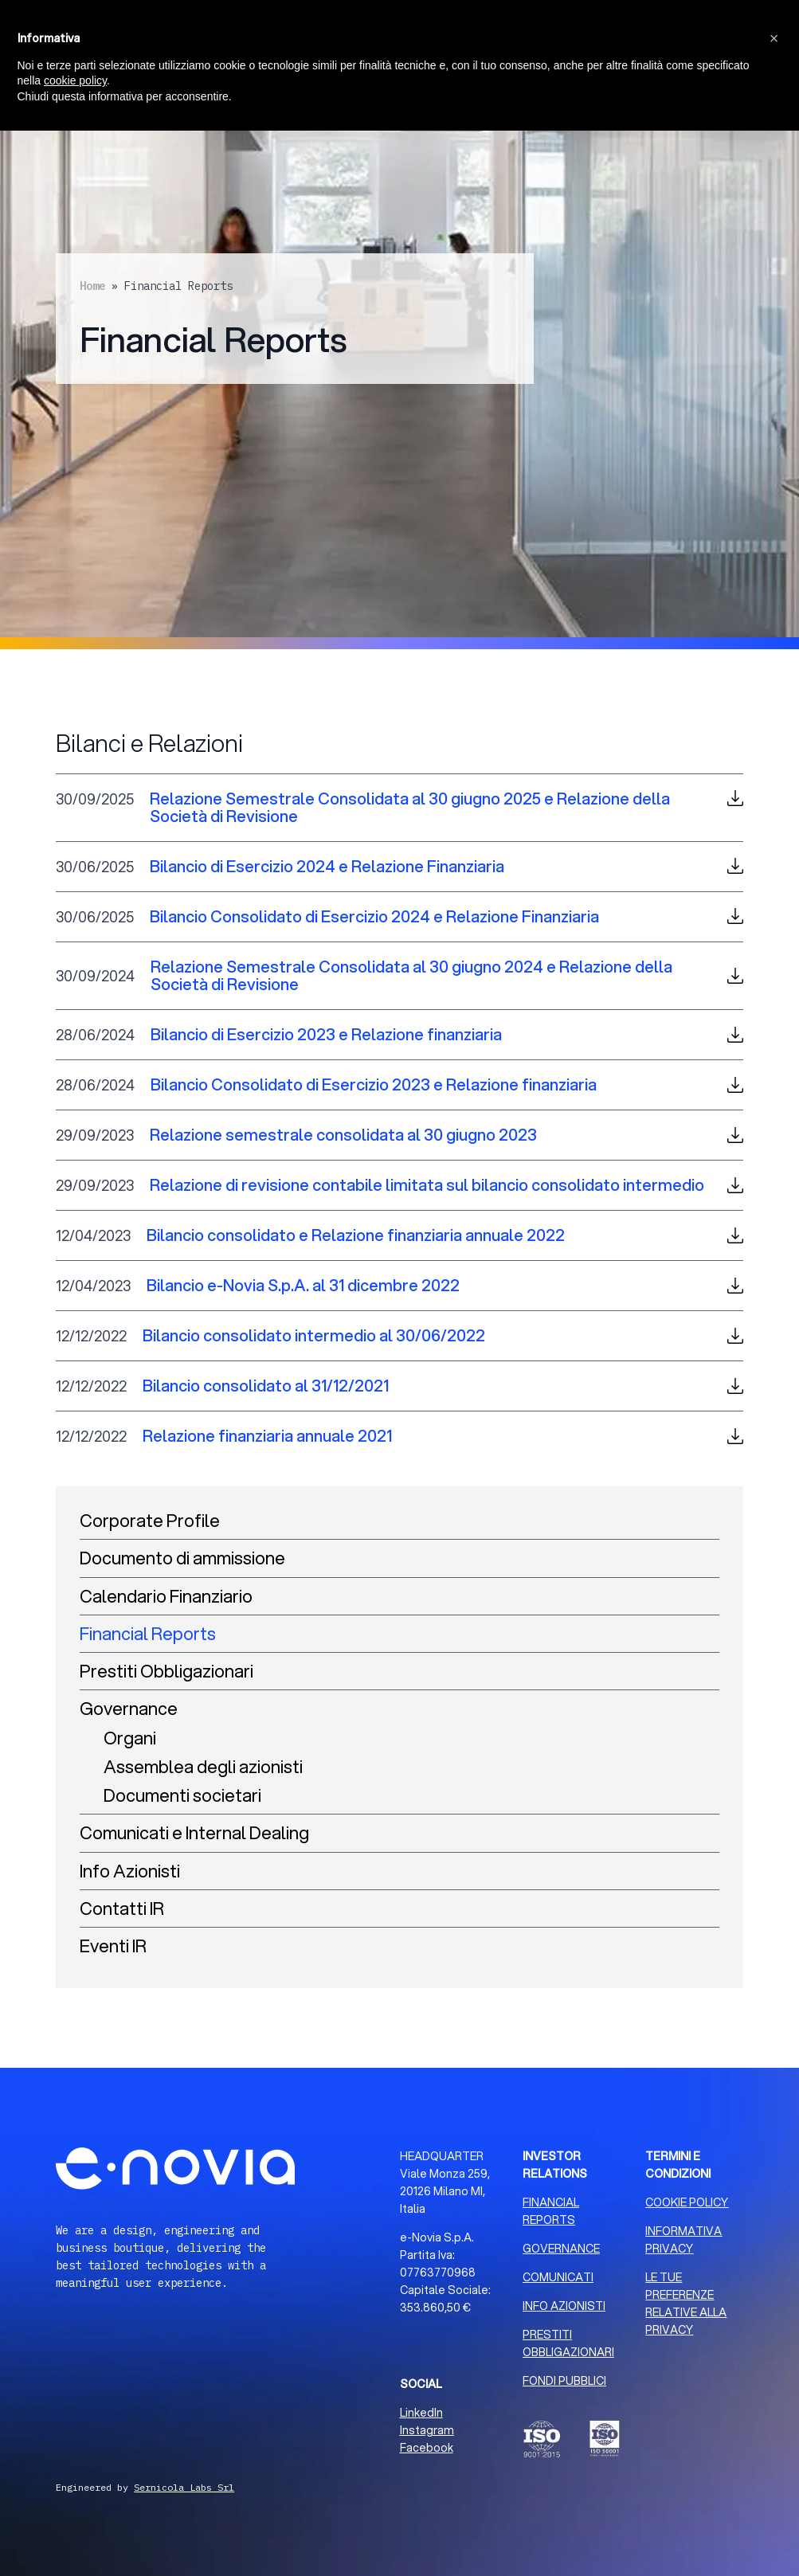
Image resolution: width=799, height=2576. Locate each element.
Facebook (426, 2448)
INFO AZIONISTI (564, 2306)
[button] (774, 38)
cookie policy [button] (75, 80)
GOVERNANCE (561, 2249)
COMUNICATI (558, 2277)
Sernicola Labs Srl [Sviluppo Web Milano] (184, 2487)
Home (92, 286)
